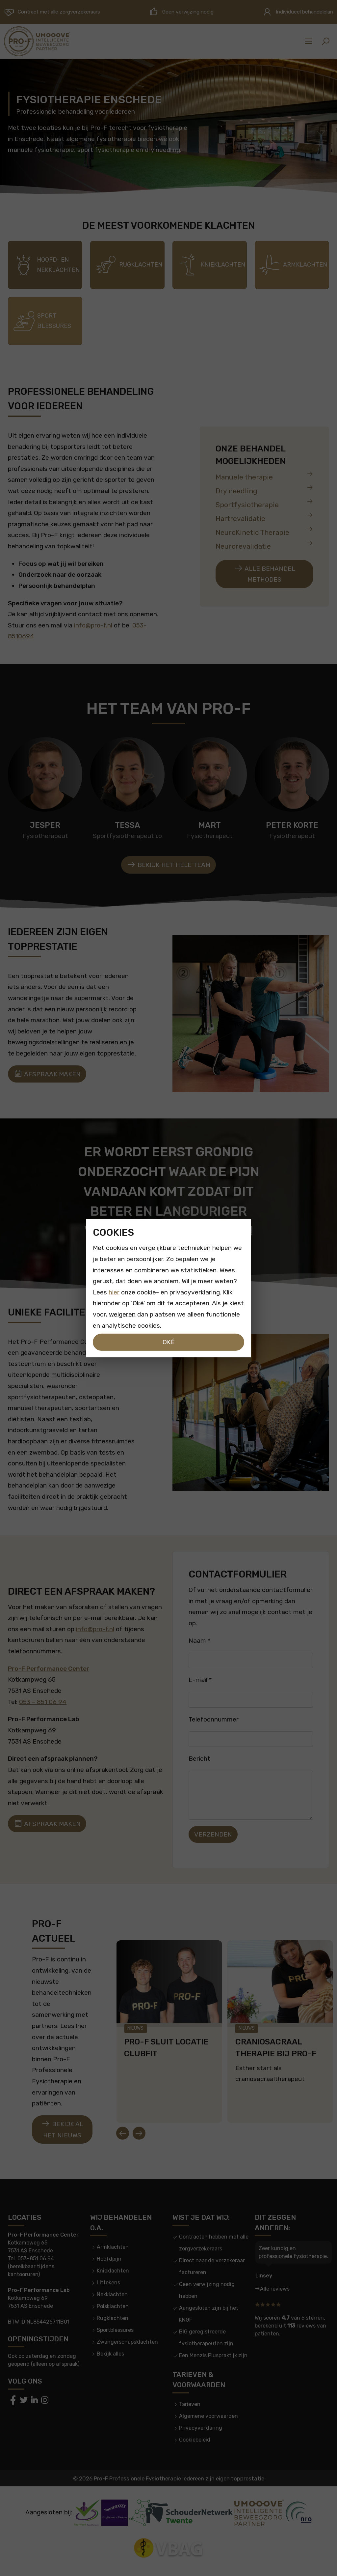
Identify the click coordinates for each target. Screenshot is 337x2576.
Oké (169, 1342)
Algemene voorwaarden (208, 2416)
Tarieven (189, 2404)
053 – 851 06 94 (42, 1702)
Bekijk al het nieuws (62, 2129)
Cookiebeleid (194, 2440)
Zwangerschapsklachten (127, 2342)
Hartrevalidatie (264, 517)
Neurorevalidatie (264, 544)
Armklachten (113, 2247)
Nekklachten (112, 2294)
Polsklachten (113, 2306)
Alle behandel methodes (264, 574)
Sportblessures (115, 2330)
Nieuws (135, 2028)
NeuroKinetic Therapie (264, 531)
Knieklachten (113, 2271)
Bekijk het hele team (168, 864)
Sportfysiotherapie (264, 503)
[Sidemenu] (308, 41)
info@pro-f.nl (93, 625)
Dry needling (264, 489)
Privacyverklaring (200, 2428)
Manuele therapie (264, 475)
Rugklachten (112, 2318)
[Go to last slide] (122, 2133)
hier (114, 1292)
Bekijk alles (110, 2354)
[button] (325, 41)
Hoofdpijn (109, 2259)
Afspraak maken (47, 1074)
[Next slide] (139, 2133)
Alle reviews (275, 2289)
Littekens (108, 2282)
